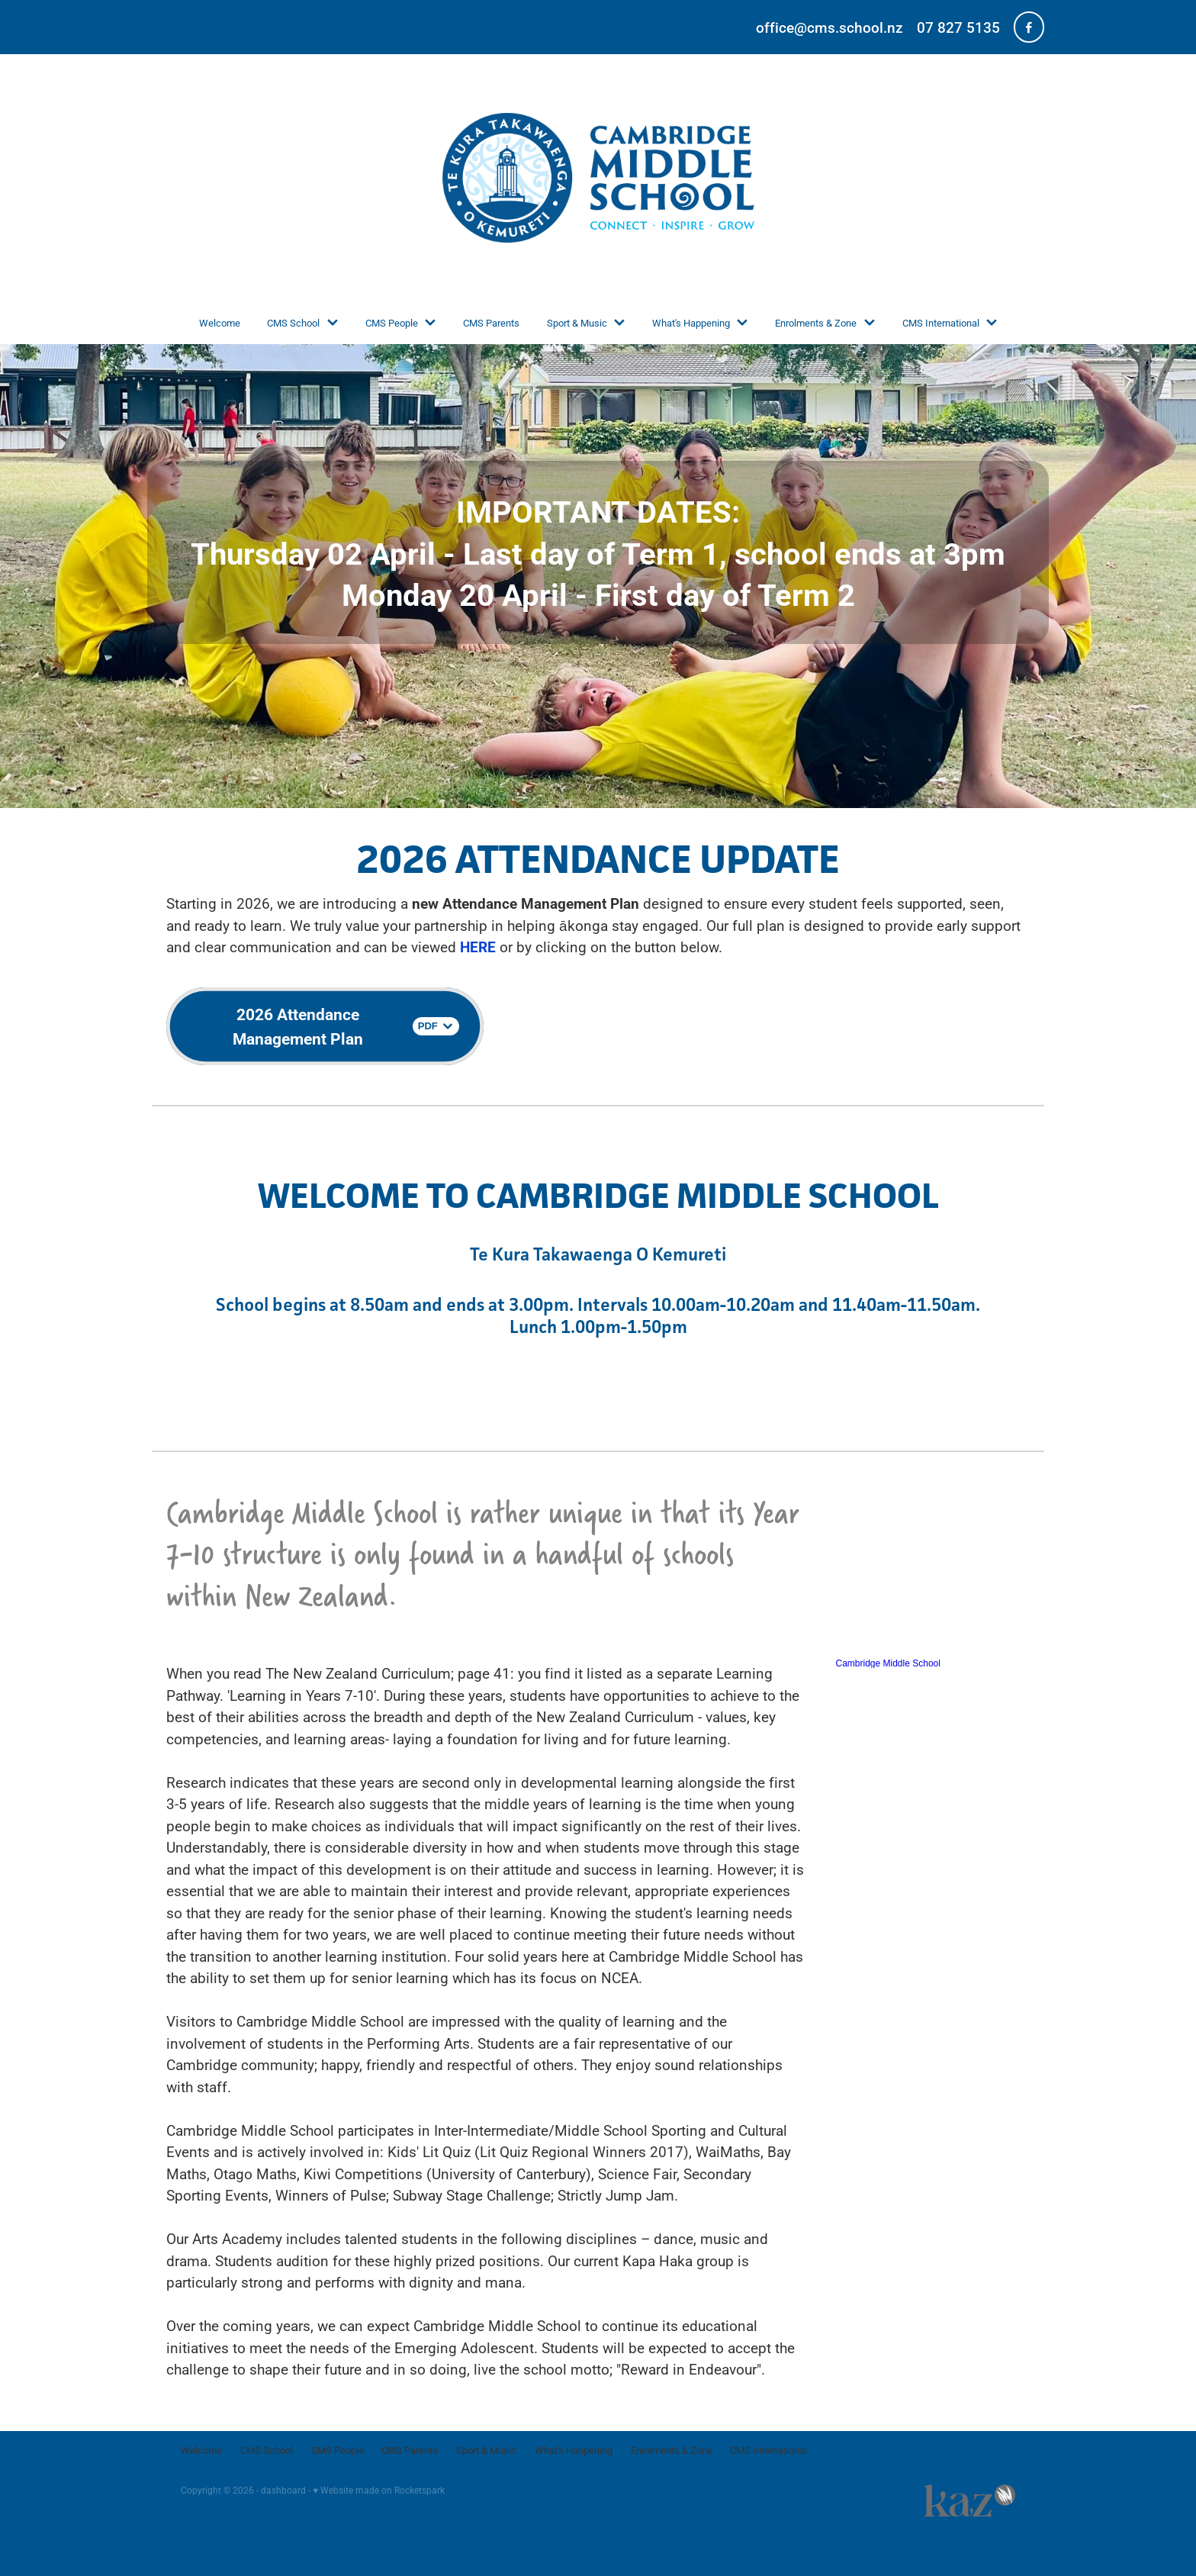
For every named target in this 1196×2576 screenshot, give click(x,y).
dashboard (283, 2490)
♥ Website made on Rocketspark (379, 2490)
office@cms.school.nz (829, 27)
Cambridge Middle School (888, 1663)
